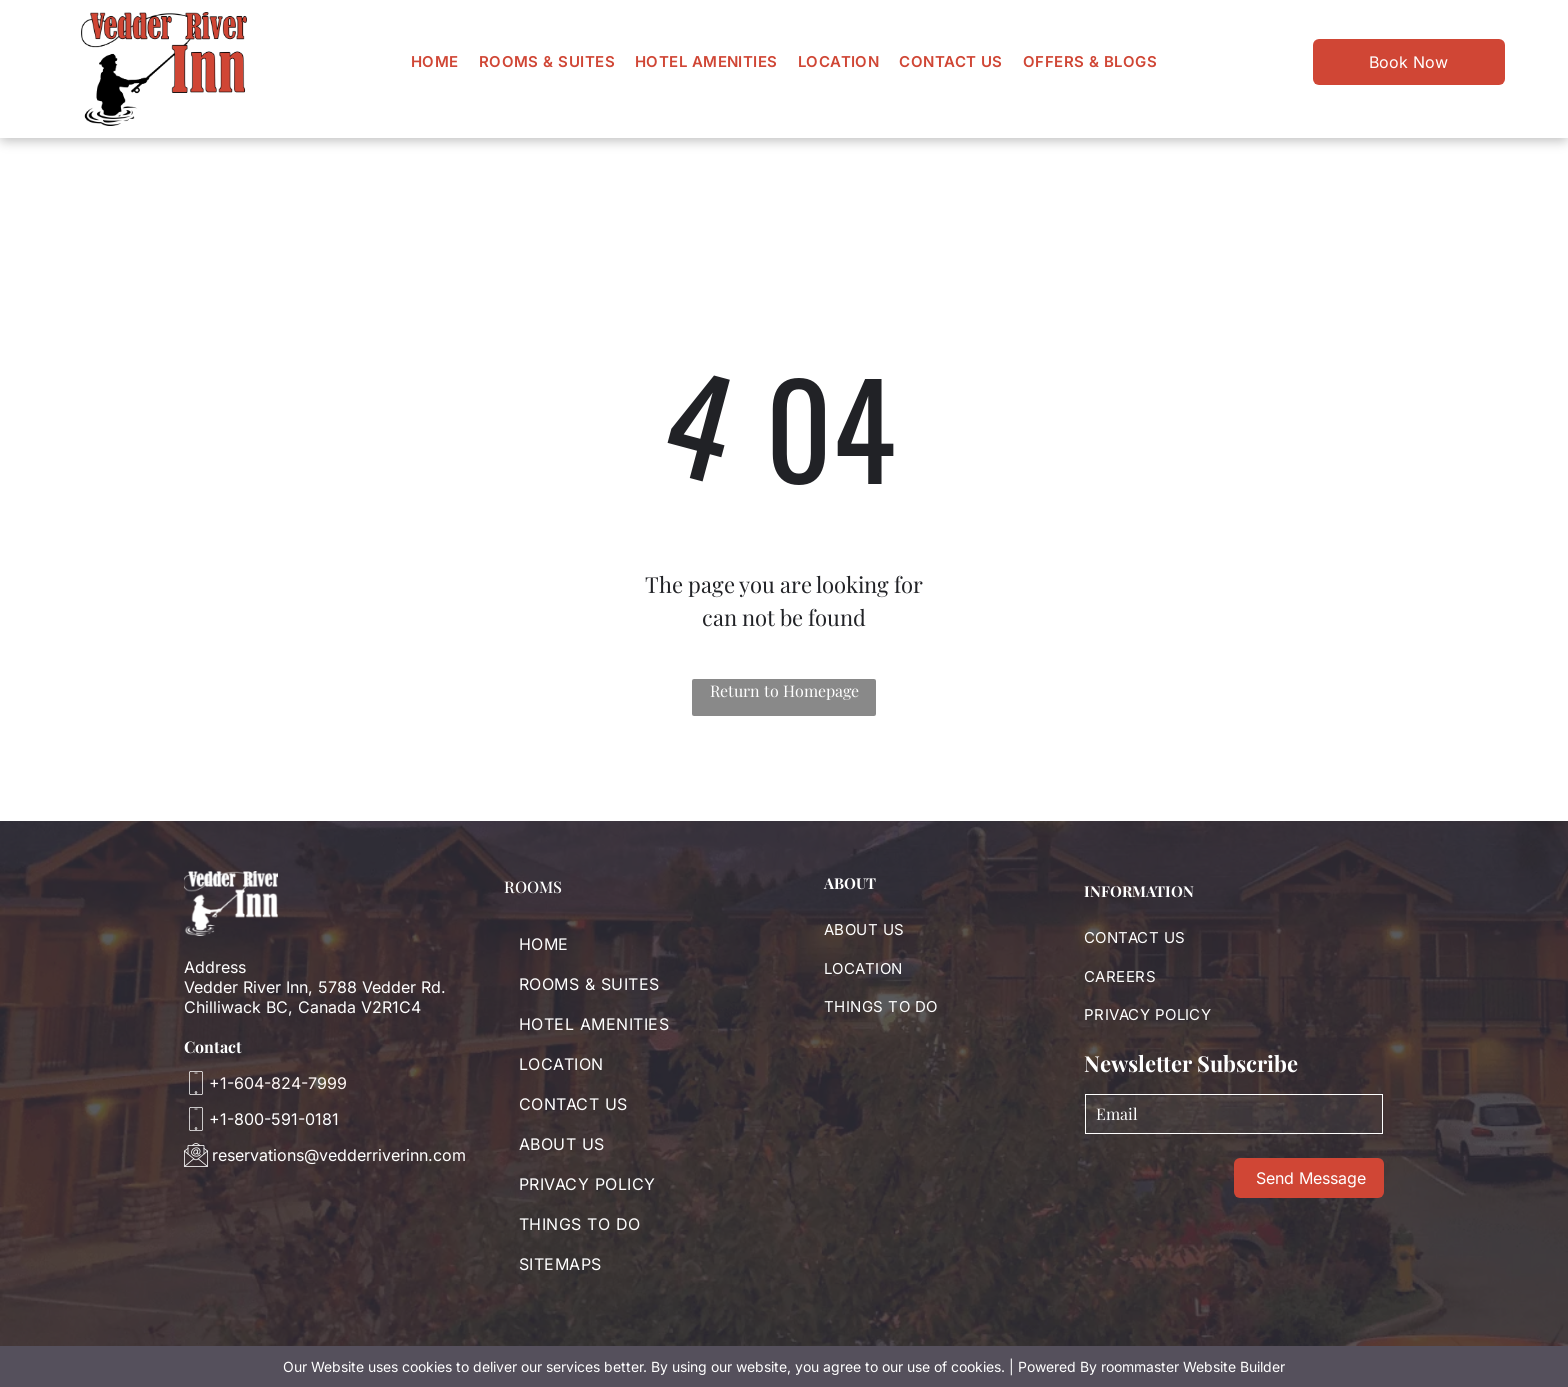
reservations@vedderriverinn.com (339, 1155)
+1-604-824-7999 (278, 1083)
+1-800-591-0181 (274, 1119)
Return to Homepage (784, 690)
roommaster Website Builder (1193, 1366)
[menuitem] (435, 62)
